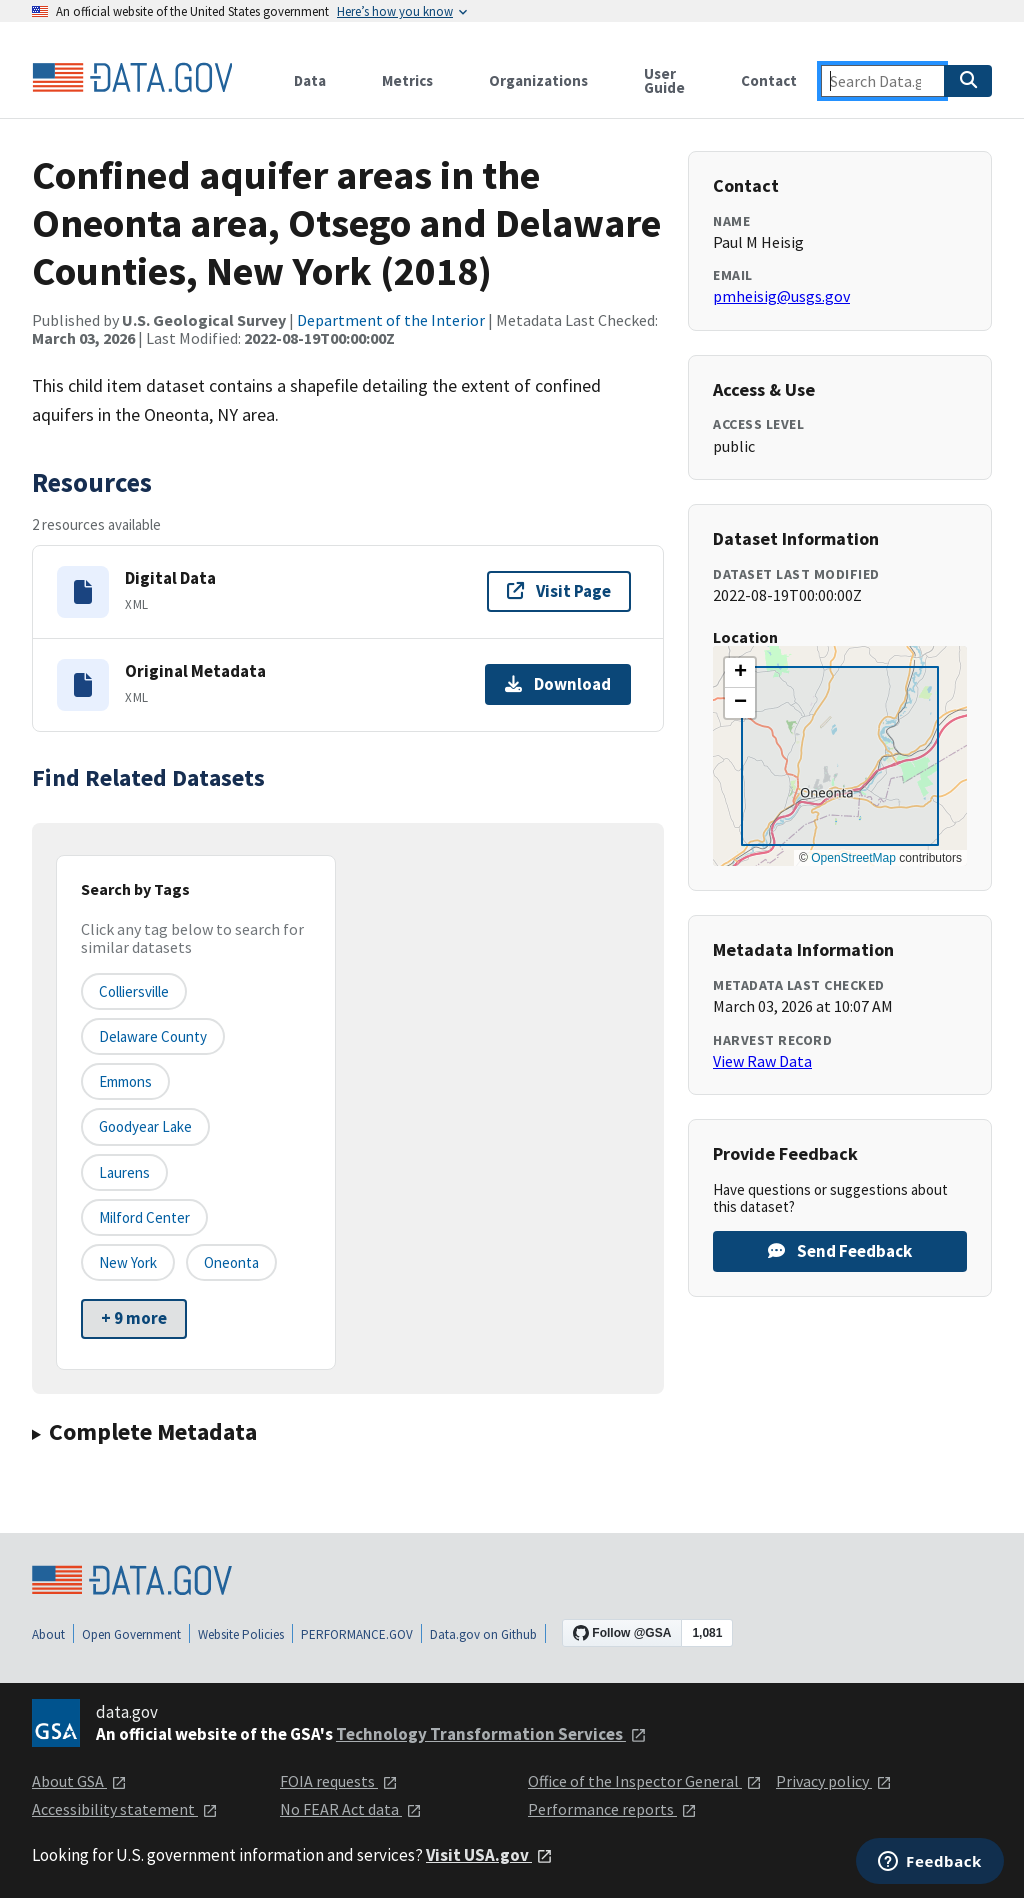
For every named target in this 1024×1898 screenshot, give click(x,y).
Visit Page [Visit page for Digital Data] (559, 591)
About (48, 1634)
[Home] (132, 78)
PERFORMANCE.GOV (357, 1634)
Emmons (125, 1081)
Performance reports (612, 1809)
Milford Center (144, 1217)
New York (128, 1262)
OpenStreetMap (853, 858)
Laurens (124, 1172)
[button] (740, 673)
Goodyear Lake (145, 1126)
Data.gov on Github (483, 1634)
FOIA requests (339, 1781)
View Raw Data (762, 1061)
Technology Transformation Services (491, 1734)
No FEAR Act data (351, 1809)
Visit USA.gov (489, 1855)
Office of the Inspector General (645, 1781)
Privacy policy (834, 1781)
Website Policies (241, 1634)
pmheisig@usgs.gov (781, 296)
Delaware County (153, 1036)
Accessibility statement (125, 1809)
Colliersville (134, 991)
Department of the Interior (391, 320)
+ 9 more (134, 1318)
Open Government (131, 1634)
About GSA (79, 1781)
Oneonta (231, 1262)
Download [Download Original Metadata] (558, 684)
